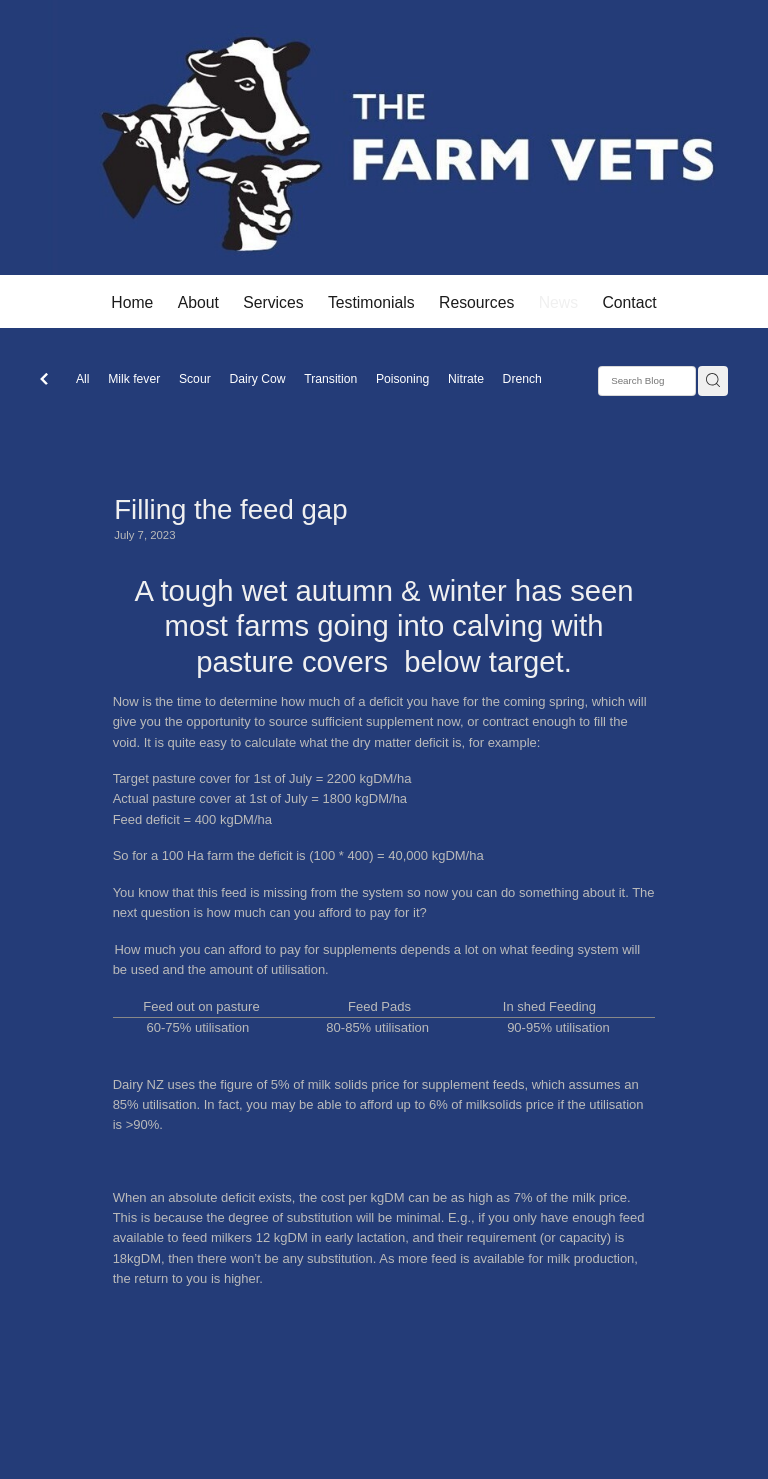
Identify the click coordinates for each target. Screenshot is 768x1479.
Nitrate (466, 379)
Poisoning (402, 379)
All (83, 379)
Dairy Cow (257, 379)
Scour (195, 379)
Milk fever (134, 379)
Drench (522, 379)
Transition (330, 379)
